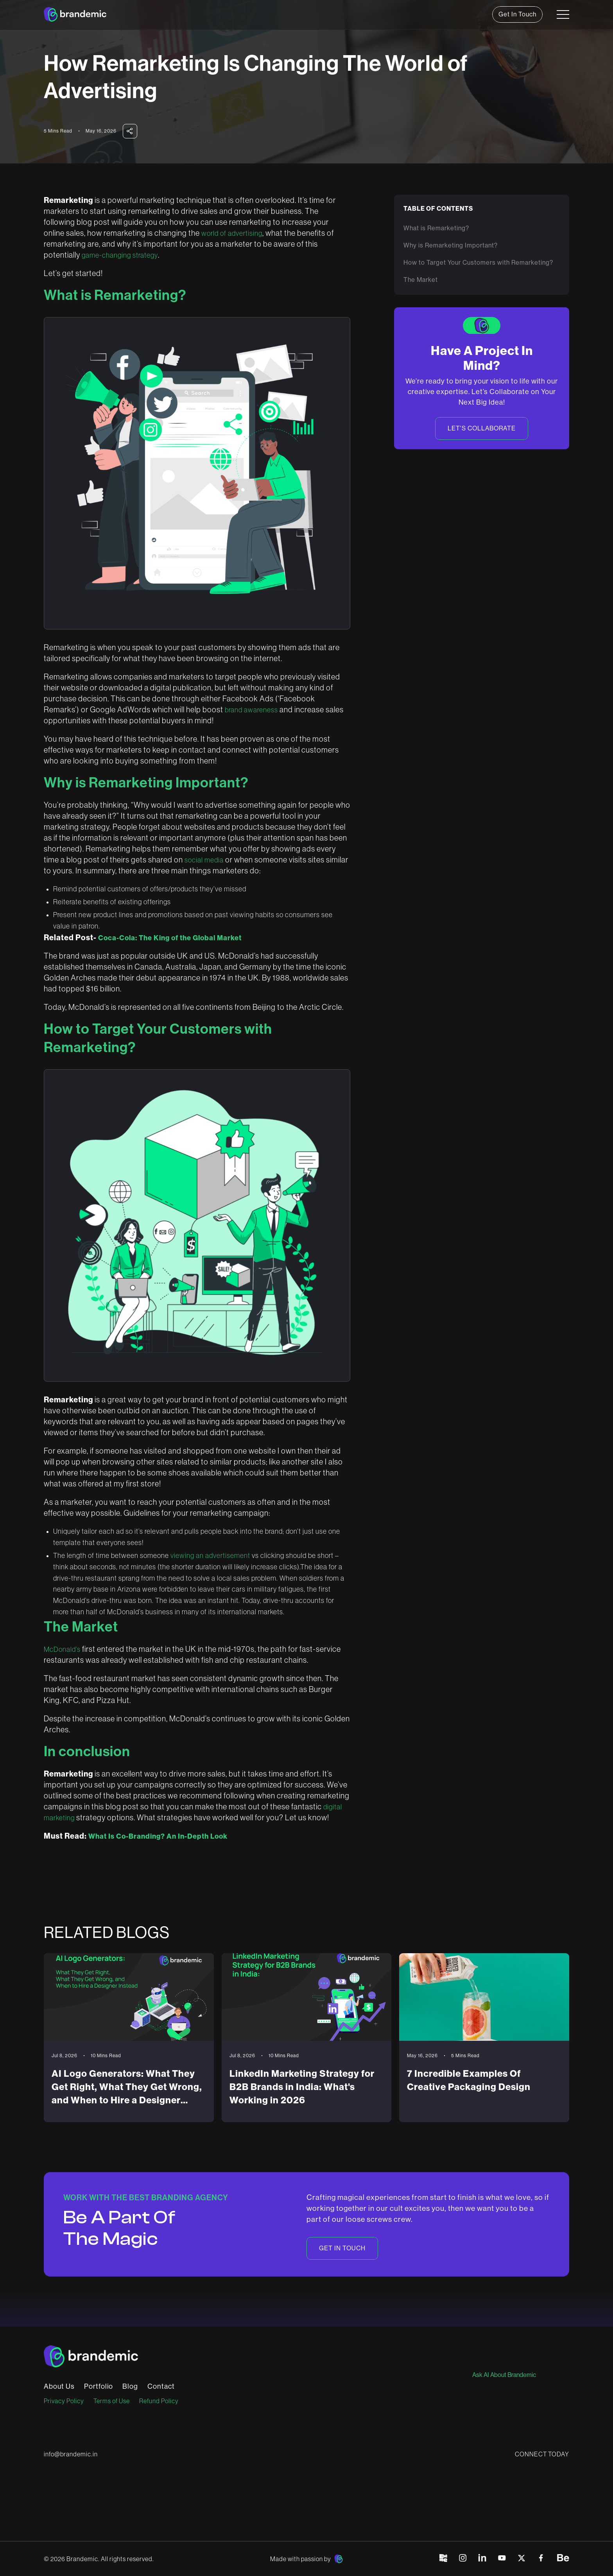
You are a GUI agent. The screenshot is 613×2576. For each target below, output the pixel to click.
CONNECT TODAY (542, 2454)
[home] (75, 14)
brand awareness (251, 710)
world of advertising (231, 233)
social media (204, 860)
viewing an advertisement (210, 1556)
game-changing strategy (120, 255)
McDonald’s (62, 1649)
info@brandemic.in (71, 2454)
